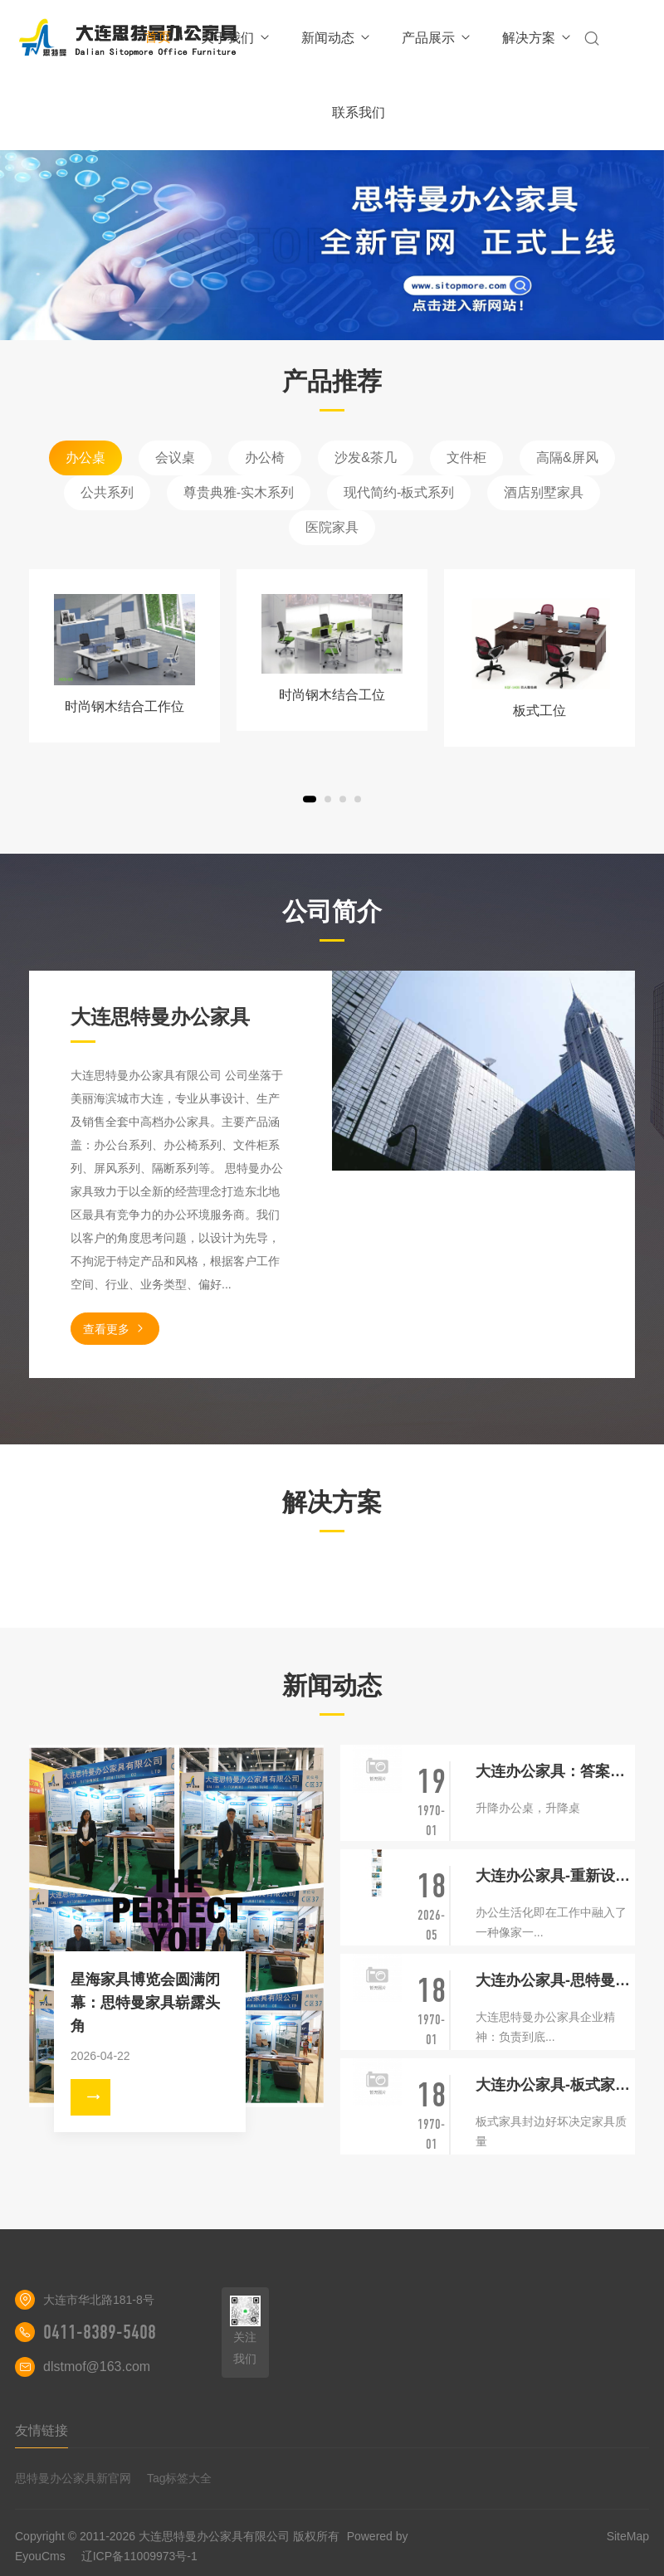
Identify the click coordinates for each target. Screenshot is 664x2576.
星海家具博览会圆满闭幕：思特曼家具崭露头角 (145, 2002)
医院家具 (332, 527)
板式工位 (539, 711)
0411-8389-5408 (99, 2332)
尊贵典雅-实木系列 (238, 492)
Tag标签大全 (179, 2478)
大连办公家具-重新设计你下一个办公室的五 (555, 1875)
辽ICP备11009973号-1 (139, 2556)
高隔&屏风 (567, 457)
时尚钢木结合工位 (332, 695)
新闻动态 (336, 38)
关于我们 (236, 38)
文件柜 (466, 457)
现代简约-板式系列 (399, 492)
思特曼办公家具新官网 (73, 2478)
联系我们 (358, 112)
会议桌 (175, 457)
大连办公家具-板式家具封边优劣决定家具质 (555, 2085)
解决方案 (537, 38)
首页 (157, 37)
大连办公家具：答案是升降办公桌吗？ (555, 1771)
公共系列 (107, 492)
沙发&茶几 (365, 457)
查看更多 (115, 1329)
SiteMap (628, 2536)
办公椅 (265, 457)
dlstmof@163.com (96, 2366)
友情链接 (41, 2430)
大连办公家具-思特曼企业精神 (555, 1980)
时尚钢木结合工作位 (124, 706)
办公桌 (85, 457)
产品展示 (437, 38)
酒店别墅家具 (543, 492)
